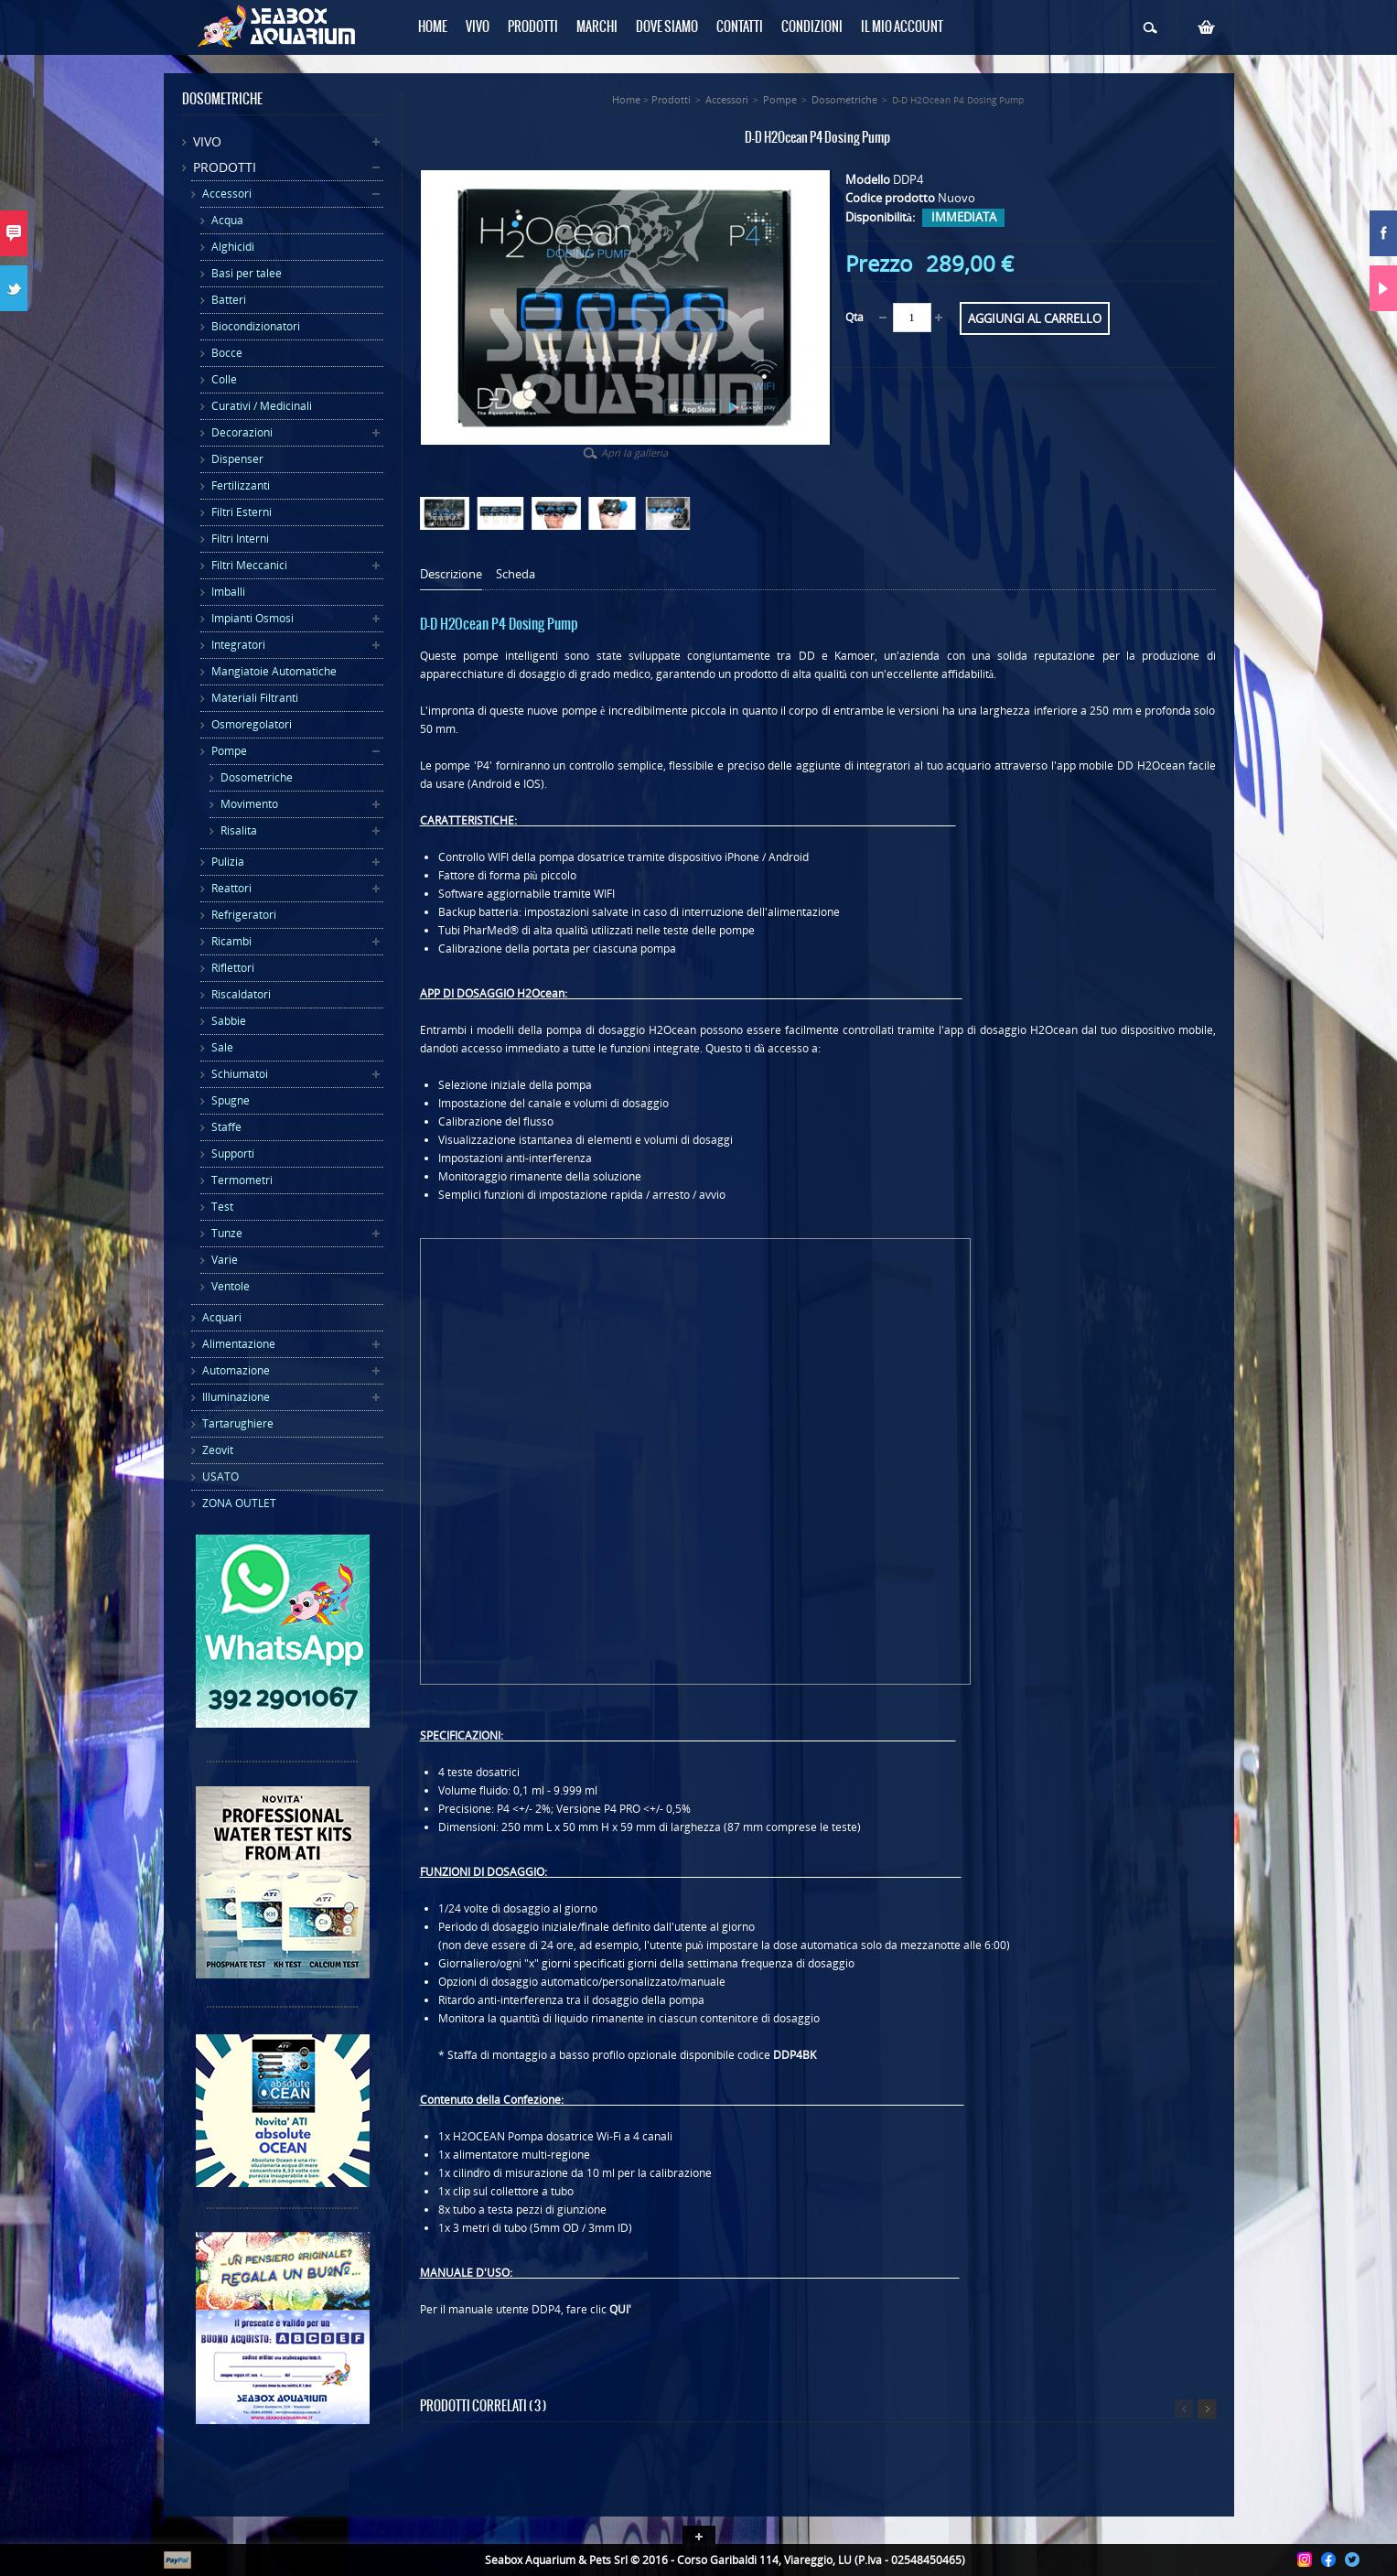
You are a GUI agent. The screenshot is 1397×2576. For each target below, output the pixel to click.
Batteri (228, 299)
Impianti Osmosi (252, 618)
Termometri (242, 1180)
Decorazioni (242, 432)
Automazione (236, 1370)
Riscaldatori (241, 994)
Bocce (226, 353)
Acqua (227, 220)
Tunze (226, 1233)
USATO (220, 1476)
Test (222, 1206)
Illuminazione (236, 1397)
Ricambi (231, 941)
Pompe (229, 751)
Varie (224, 1259)
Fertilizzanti (240, 485)
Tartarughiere (238, 1423)
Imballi (228, 591)
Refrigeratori (243, 914)
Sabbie (228, 1021)
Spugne (230, 1100)
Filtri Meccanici (249, 565)
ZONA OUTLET (239, 1503)
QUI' (620, 2309)
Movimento (249, 804)
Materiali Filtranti (254, 698)
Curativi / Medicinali (261, 406)
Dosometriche (256, 777)
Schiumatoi (239, 1074)
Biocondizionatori (255, 326)
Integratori (238, 644)
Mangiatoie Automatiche (274, 671)
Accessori (227, 193)
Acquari (222, 1317)
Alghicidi (232, 246)
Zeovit (217, 1450)
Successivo (1207, 2409)
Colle (224, 379)
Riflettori (232, 967)
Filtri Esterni (241, 512)
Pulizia (227, 861)
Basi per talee (246, 273)
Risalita (238, 830)
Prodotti (224, 167)
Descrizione (451, 574)
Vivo (207, 141)
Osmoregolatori (251, 724)
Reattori (231, 888)
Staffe (226, 1127)
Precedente (1184, 2409)
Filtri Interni (240, 538)
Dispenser (237, 459)
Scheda (515, 574)
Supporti (232, 1153)
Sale (222, 1047)
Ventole (230, 1286)
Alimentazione (238, 1344)
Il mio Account (902, 27)
